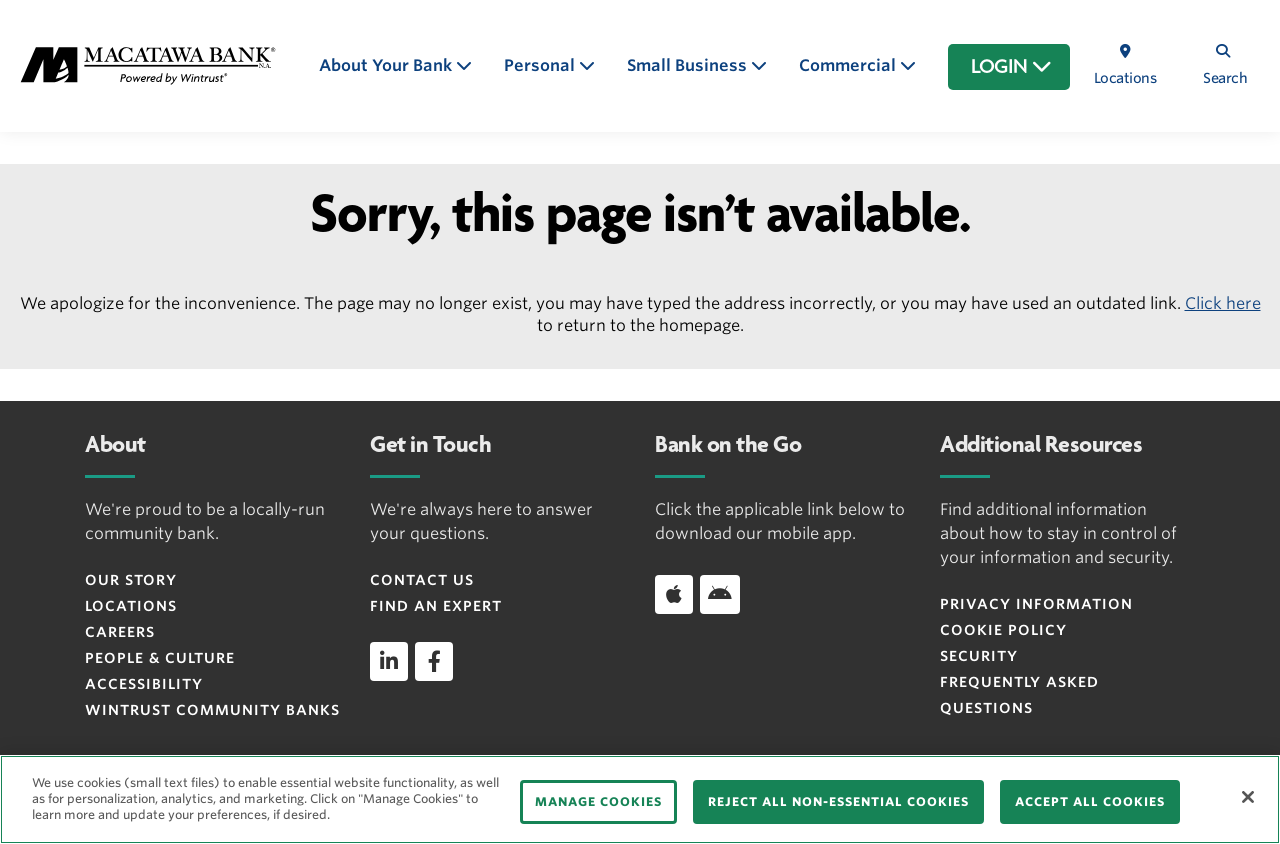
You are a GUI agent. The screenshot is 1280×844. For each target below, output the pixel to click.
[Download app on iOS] (674, 594)
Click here (1223, 303)
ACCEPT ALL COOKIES (1090, 801)
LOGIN (1011, 67)
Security (979, 656)
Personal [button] (541, 65)
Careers (120, 632)
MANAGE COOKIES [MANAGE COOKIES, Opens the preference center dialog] (598, 801)
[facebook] (434, 661)
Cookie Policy (1003, 630)
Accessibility (144, 684)
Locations (131, 606)
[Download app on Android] (720, 594)
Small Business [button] (689, 65)
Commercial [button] (849, 65)
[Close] (1248, 797)
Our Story (131, 580)
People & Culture (160, 658)
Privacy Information (1036, 604)
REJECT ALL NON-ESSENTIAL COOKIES (838, 801)
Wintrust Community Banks (212, 710)
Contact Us (422, 580)
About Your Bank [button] (387, 65)
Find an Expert (436, 606)
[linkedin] (389, 661)
